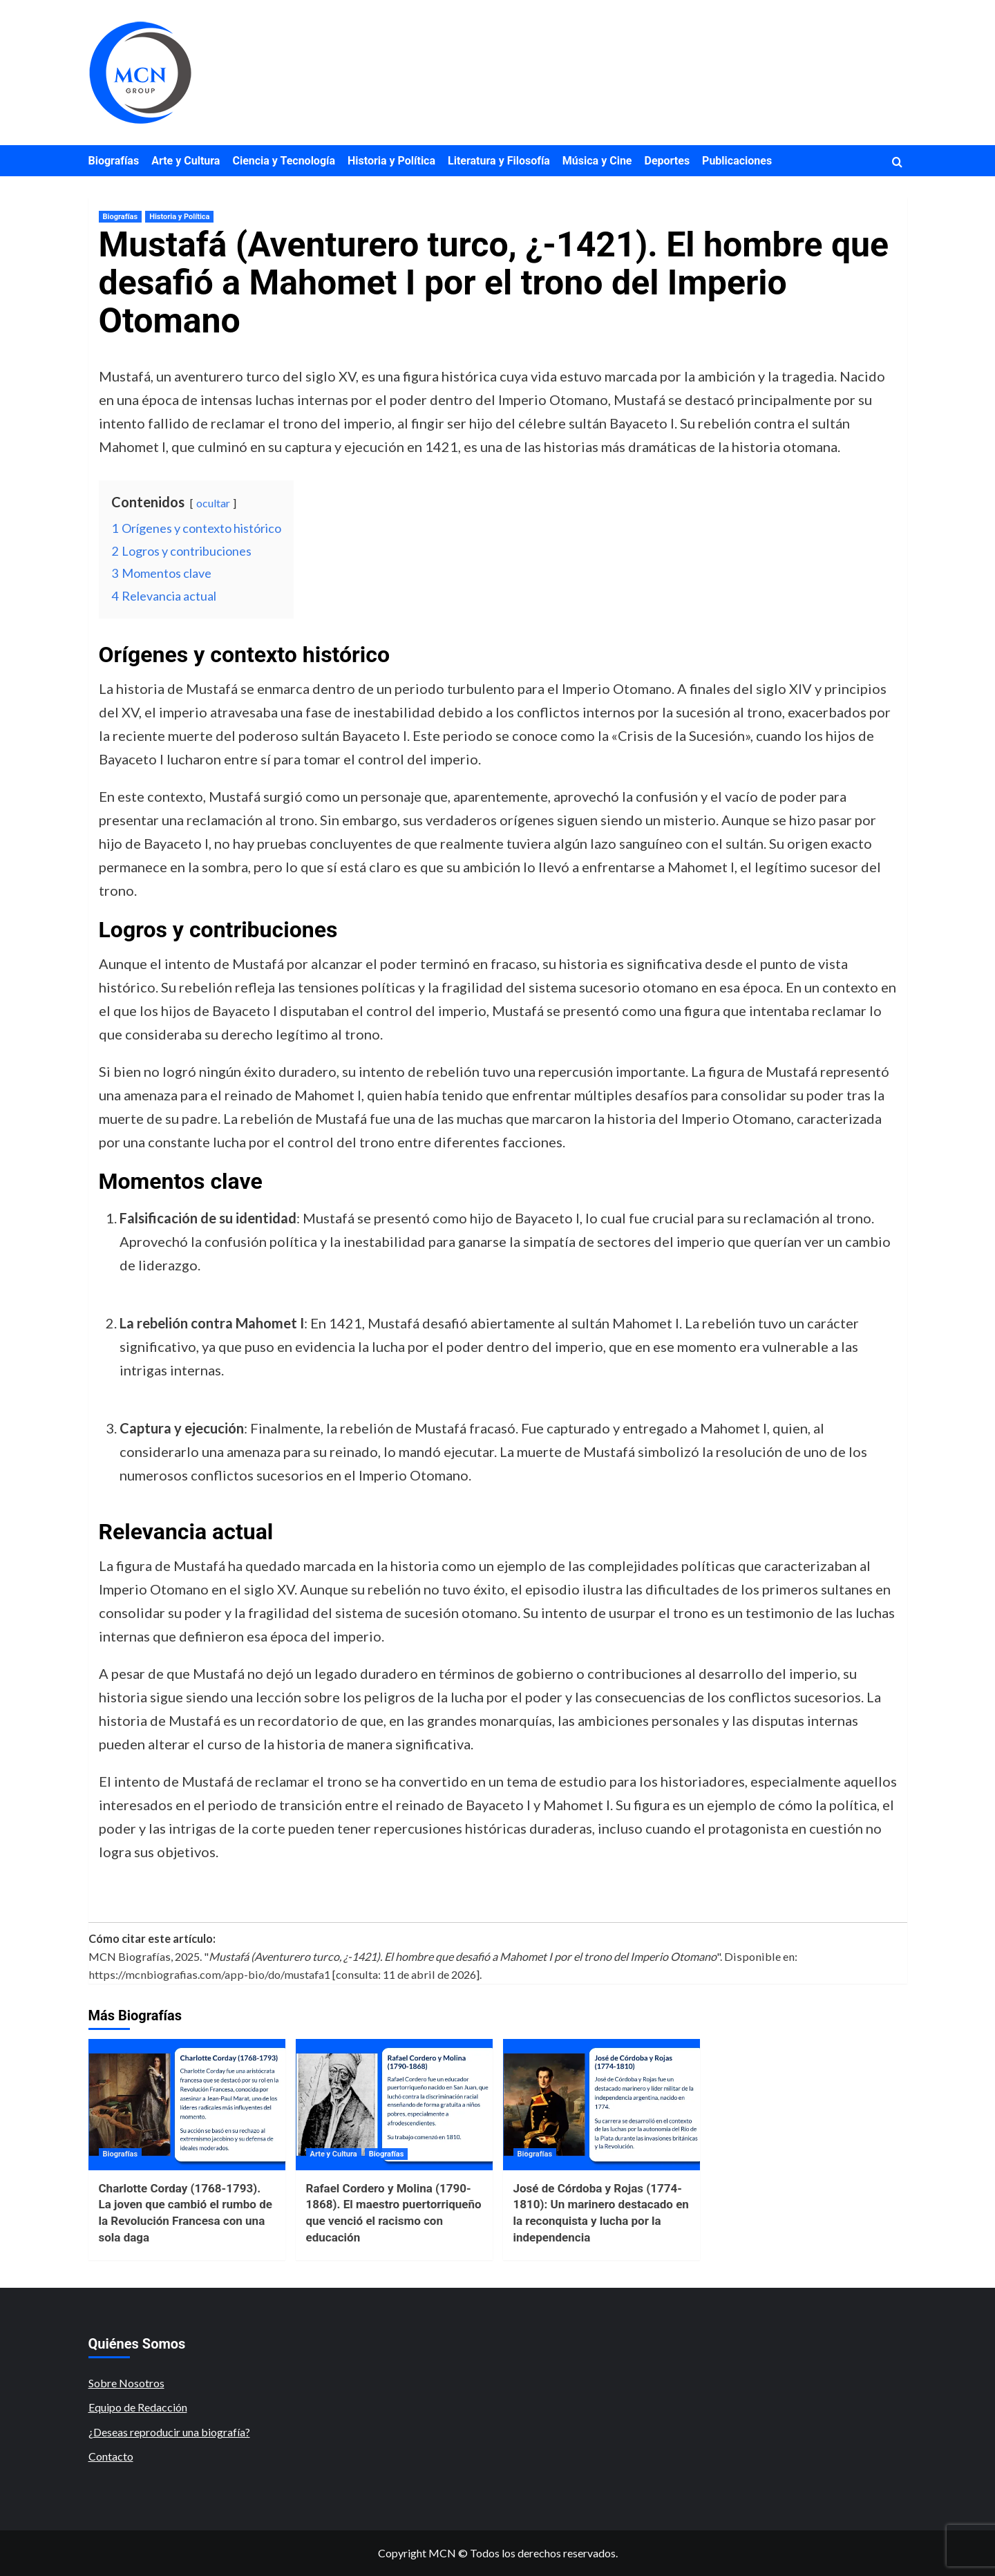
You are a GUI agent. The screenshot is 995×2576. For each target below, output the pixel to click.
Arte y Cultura (185, 160)
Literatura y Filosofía (499, 160)
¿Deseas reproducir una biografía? (169, 2431)
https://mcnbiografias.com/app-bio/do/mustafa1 (209, 1974)
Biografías (114, 160)
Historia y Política (391, 160)
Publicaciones (737, 160)
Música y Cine (597, 160)
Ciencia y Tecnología (283, 160)
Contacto (110, 2456)
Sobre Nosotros (126, 2382)
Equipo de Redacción (137, 2407)
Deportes (667, 160)
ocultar (213, 502)
